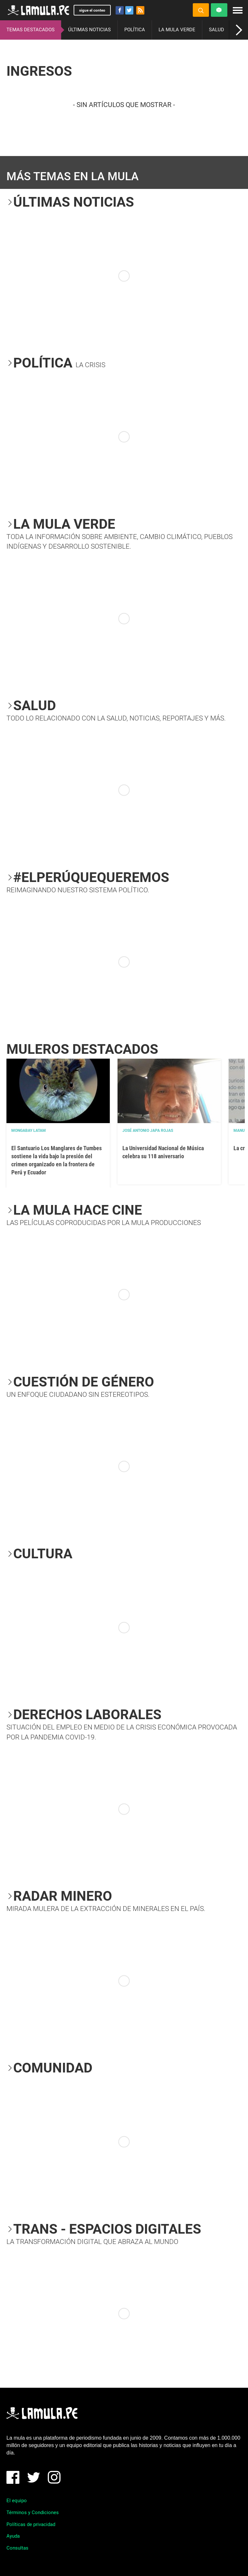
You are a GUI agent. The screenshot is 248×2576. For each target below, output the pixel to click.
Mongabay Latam (28, 1130)
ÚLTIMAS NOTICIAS (89, 30)
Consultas (17, 2548)
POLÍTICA (134, 30)
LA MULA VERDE (177, 30)
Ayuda (13, 2536)
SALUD (216, 30)
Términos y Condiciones (32, 2512)
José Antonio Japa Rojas (147, 1130)
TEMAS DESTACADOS (30, 30)
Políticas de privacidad (30, 2524)
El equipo (16, 2500)
